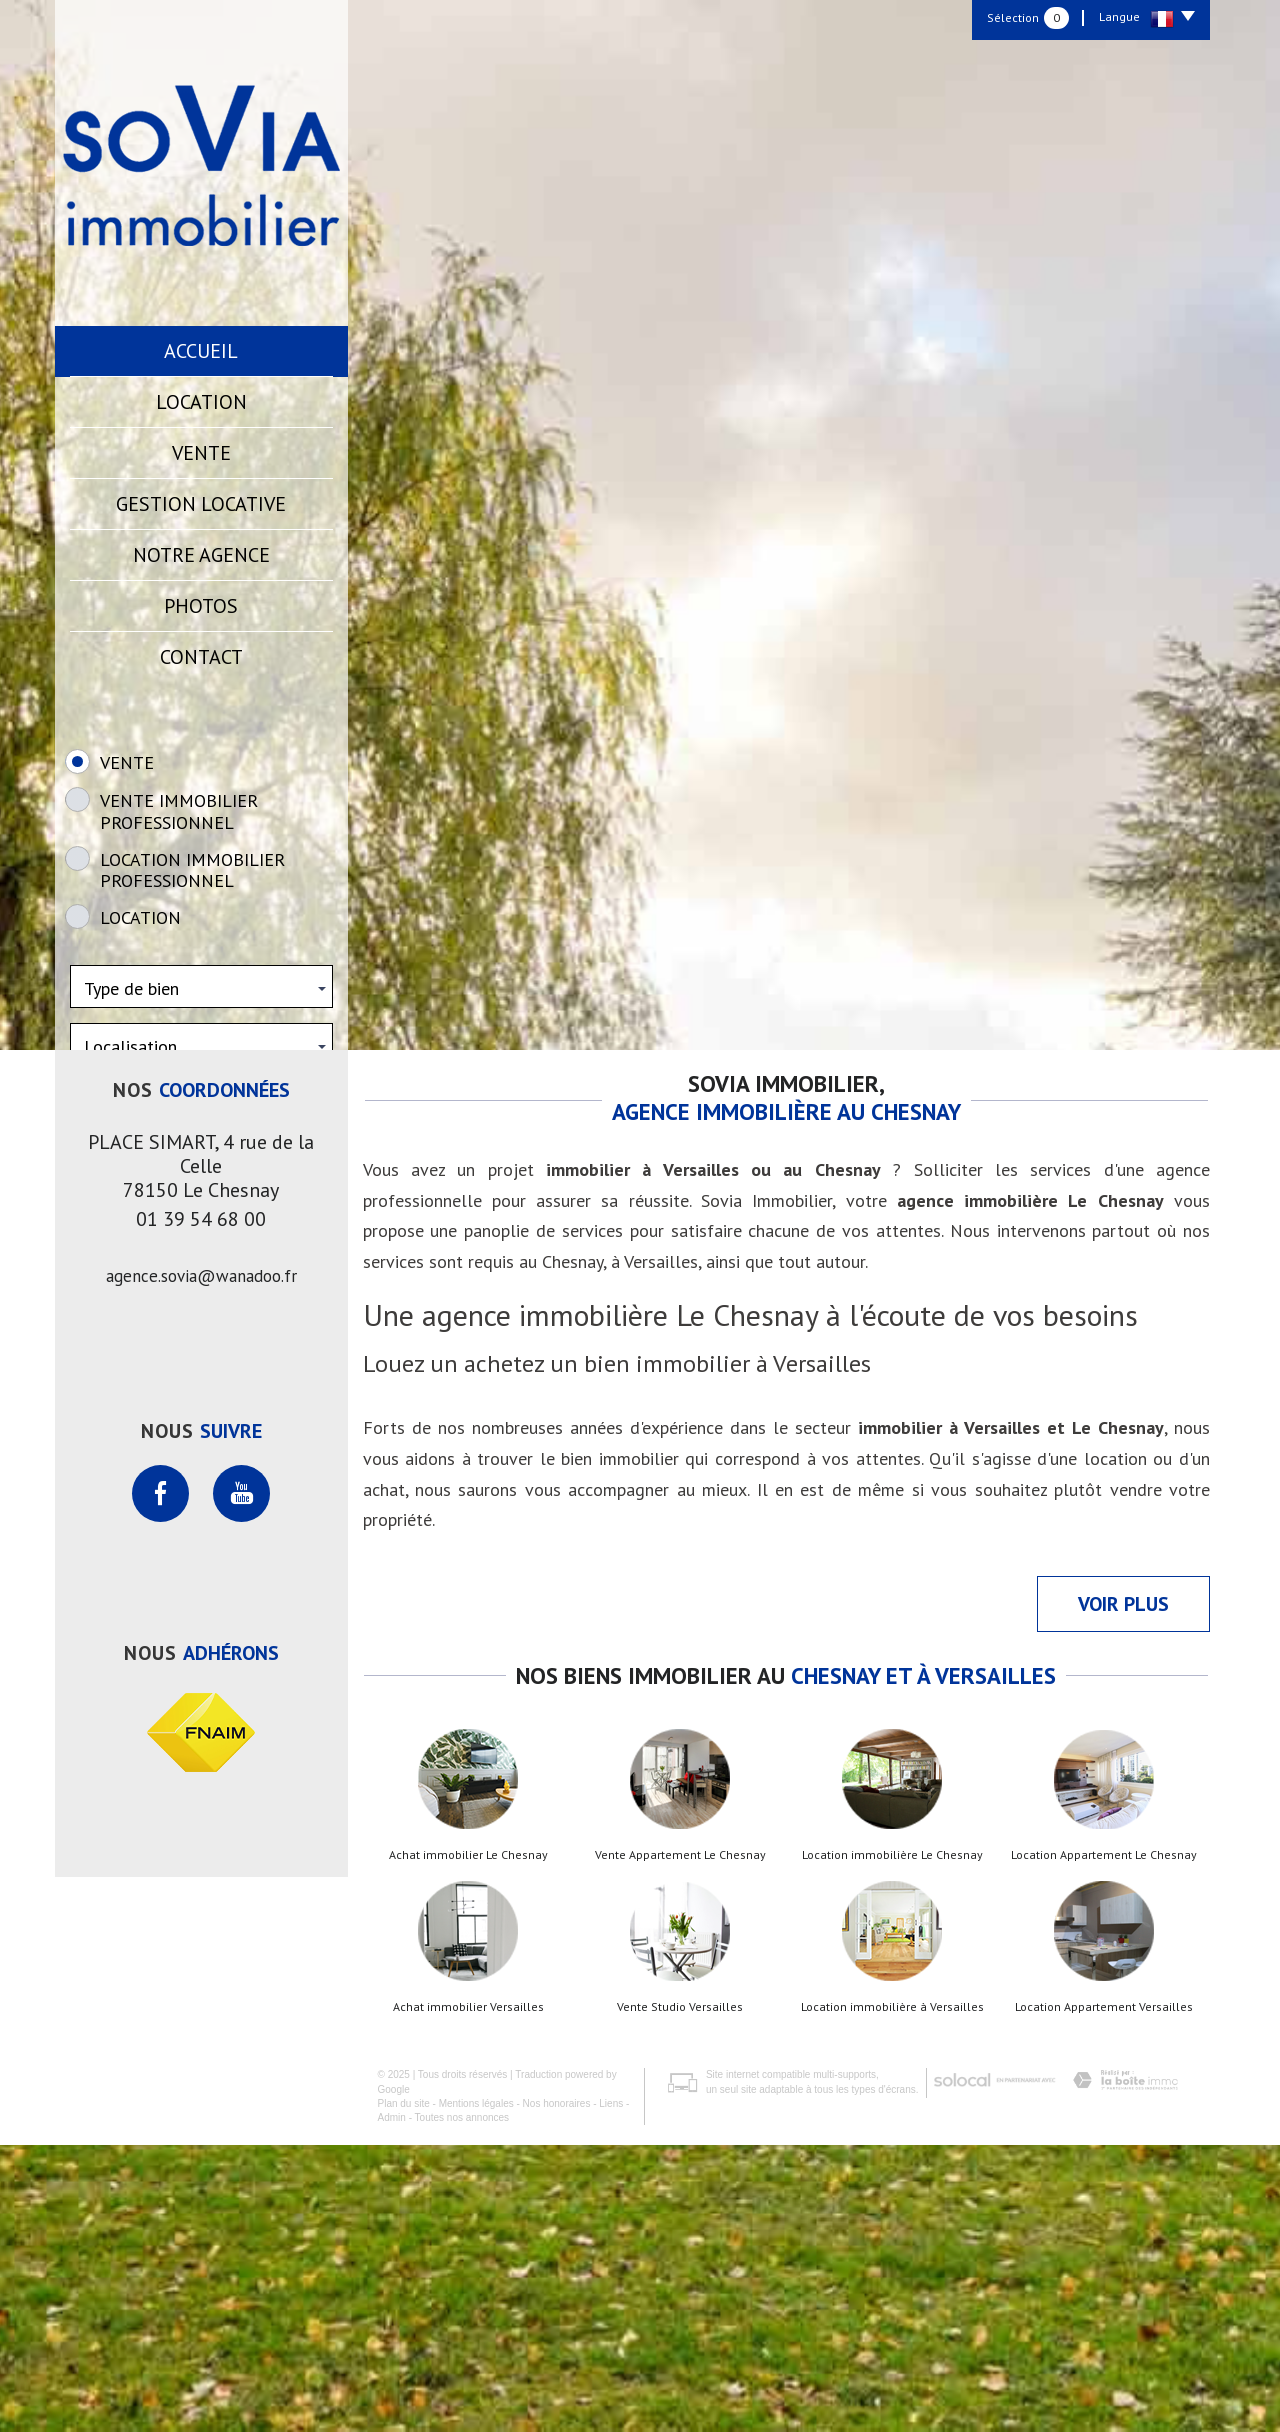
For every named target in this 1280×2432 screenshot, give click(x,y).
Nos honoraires (557, 2390)
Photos (201, 606)
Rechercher (201, 1220)
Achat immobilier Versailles (468, 2294)
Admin (392, 2404)
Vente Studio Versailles (680, 2294)
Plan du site (404, 2390)
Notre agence (201, 555)
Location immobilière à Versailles (892, 2294)
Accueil (201, 351)
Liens (611, 2390)
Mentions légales (476, 2390)
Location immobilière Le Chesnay (892, 2142)
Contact (201, 657)
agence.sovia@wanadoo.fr (201, 1563)
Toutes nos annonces (462, 2404)
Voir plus (1123, 1891)
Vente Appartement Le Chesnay (680, 2142)
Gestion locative (201, 504)
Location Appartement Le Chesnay (1104, 2142)
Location (201, 402)
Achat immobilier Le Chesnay (468, 2142)
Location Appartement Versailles (1104, 2294)
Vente (201, 453)
